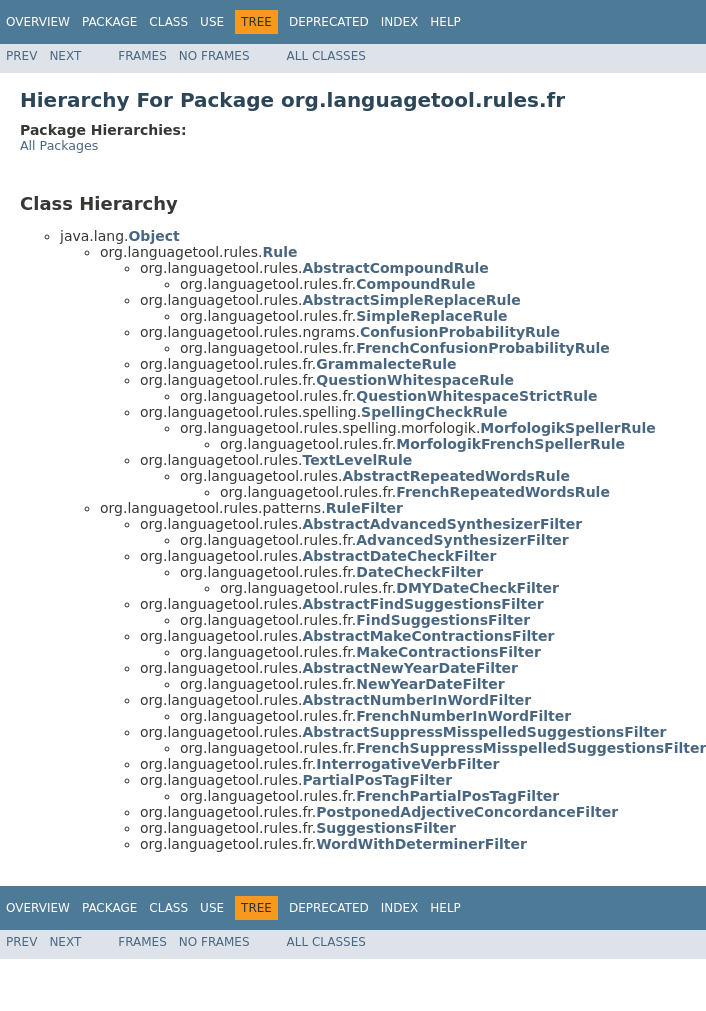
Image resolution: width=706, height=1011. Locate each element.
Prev (21, 56)
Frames (142, 56)
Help (445, 22)
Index (400, 22)
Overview (38, 22)
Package (109, 22)
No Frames (214, 56)
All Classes (326, 56)
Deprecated (329, 22)
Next (65, 56)
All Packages (59, 145)
